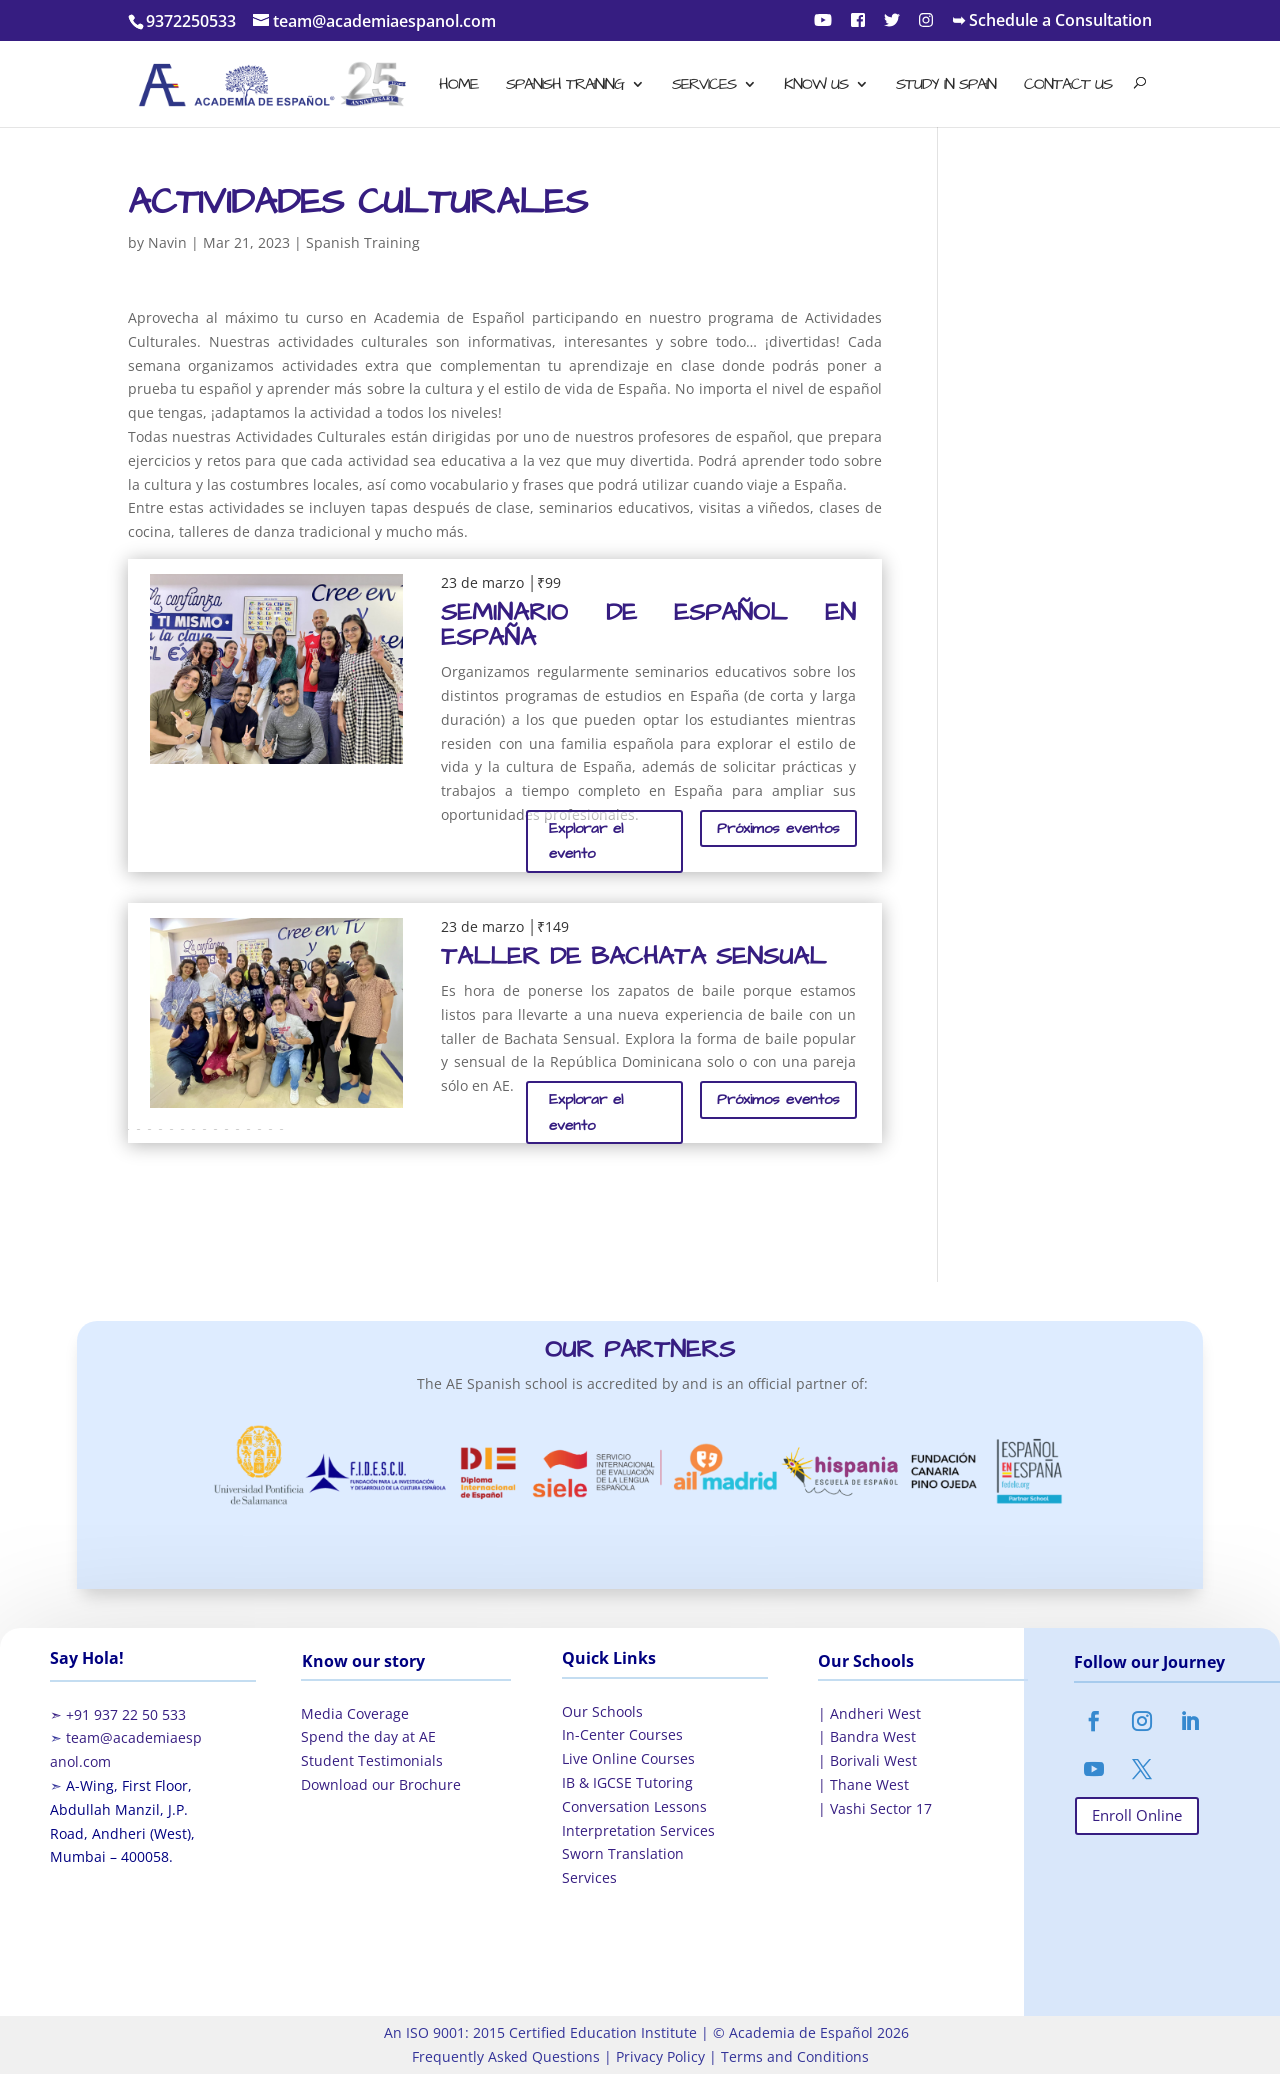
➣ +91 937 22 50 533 (118, 1714)
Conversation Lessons (634, 1806)
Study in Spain (946, 86)
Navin (167, 242)
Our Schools (602, 1711)
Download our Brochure (381, 1784)
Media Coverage (355, 1713)
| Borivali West (867, 1760)
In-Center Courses (622, 1734)
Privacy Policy (658, 2056)
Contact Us (1068, 86)
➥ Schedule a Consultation (1052, 21)
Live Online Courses (628, 1758)
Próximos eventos (778, 828)
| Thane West (863, 1784)
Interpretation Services (638, 1830)
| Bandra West (867, 1736)
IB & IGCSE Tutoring (627, 1782)
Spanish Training (565, 86)
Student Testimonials (372, 1760)
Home (458, 86)
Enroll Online (1137, 1815)
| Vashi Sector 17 (875, 1808)
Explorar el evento (586, 841)
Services (704, 86)
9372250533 (191, 21)
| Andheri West (869, 1713)
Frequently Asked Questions (506, 2056)
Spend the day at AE (368, 1736)
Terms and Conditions (793, 2056)
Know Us (816, 86)
